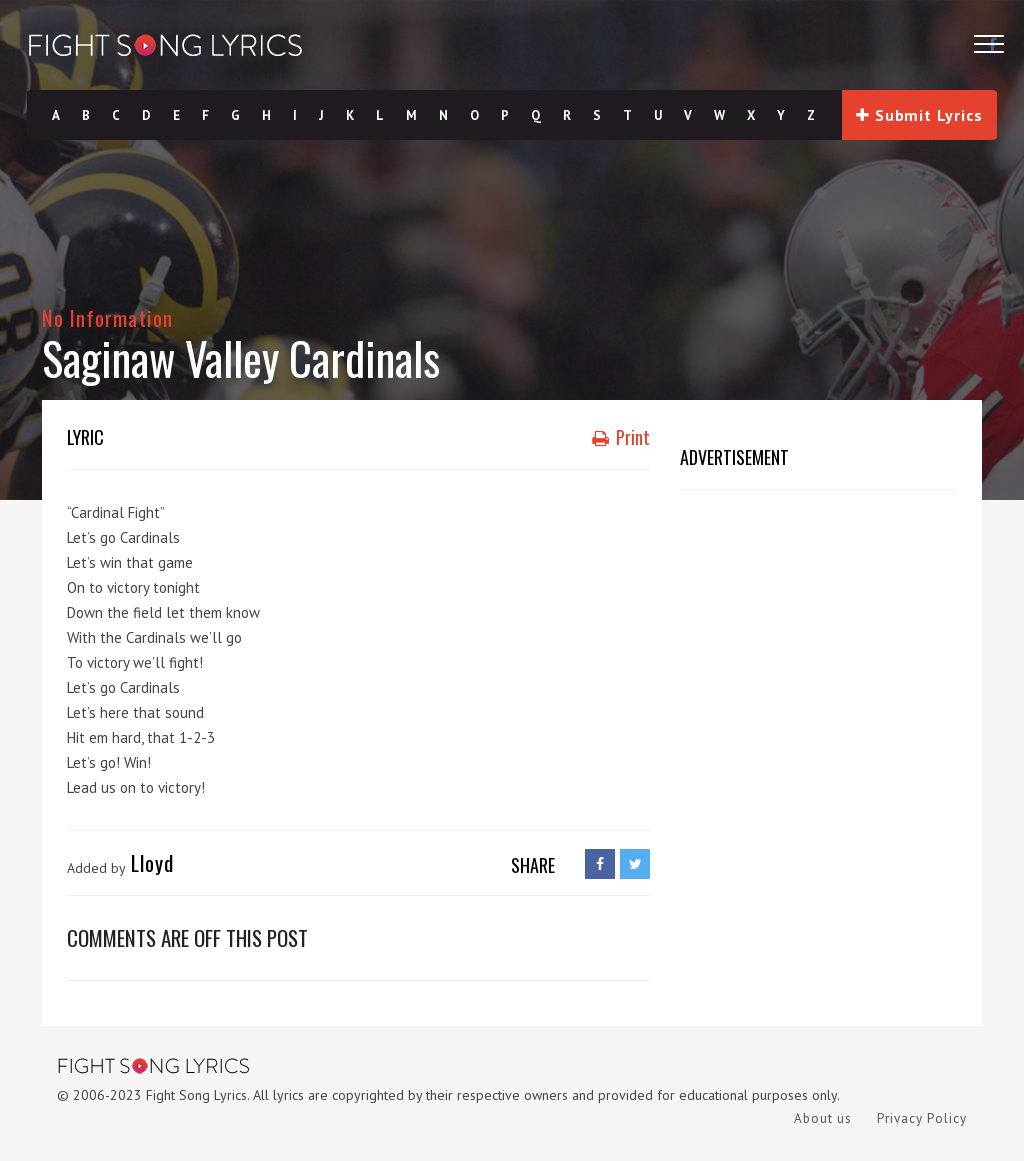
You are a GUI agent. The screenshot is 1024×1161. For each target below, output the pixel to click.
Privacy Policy (922, 1118)
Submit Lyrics (919, 115)
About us (823, 1118)
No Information (107, 317)
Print (621, 437)
